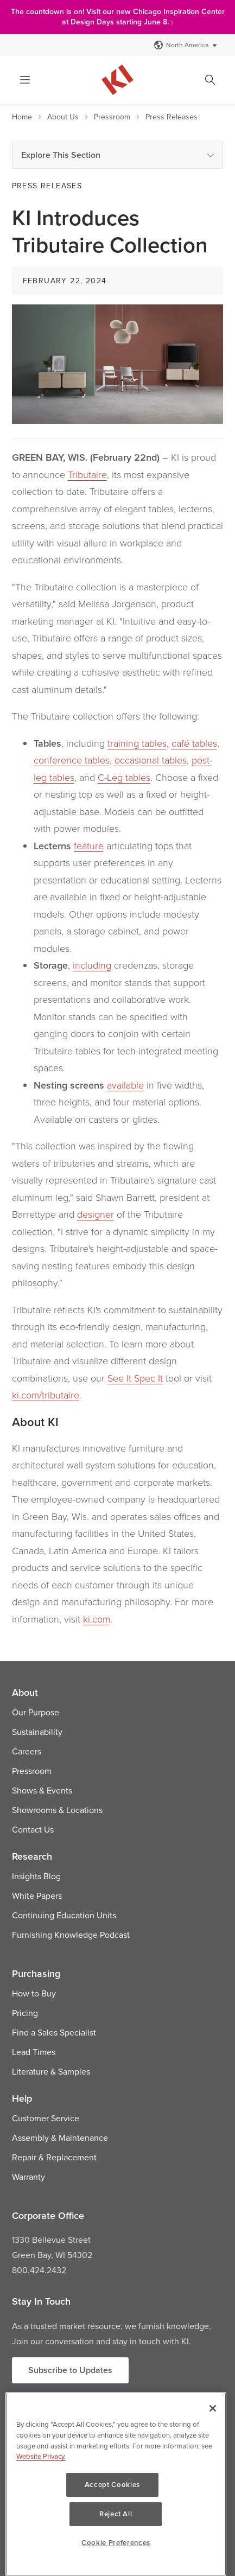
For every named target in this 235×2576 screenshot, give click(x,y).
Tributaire (87, 474)
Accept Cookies (68, 2514)
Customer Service (45, 2118)
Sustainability (37, 1732)
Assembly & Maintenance (60, 2138)
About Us (63, 116)
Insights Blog (36, 1876)
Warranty (28, 2177)
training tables (137, 742)
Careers (26, 1751)
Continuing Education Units (64, 1915)
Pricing (25, 2013)
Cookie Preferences (115, 2542)
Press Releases (171, 116)
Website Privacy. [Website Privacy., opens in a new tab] (41, 2485)
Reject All (164, 2514)
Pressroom (112, 116)
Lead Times (33, 2052)
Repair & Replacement (54, 2157)
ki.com (96, 1618)
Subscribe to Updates (70, 2370)
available (125, 1084)
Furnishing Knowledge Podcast (71, 1935)
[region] (115, 2498)
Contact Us (33, 1829)
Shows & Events (42, 1790)
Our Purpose (35, 1712)
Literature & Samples (51, 2071)
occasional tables (151, 759)
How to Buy (34, 1993)
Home (22, 116)
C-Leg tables (124, 777)
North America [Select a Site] (186, 44)
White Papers (37, 1895)
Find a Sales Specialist (54, 2032)
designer (95, 1213)
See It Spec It (135, 1377)
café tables (194, 742)
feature (89, 845)
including (92, 964)
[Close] (213, 2438)
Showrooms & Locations (57, 1810)
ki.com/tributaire (45, 1394)
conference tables (72, 759)
